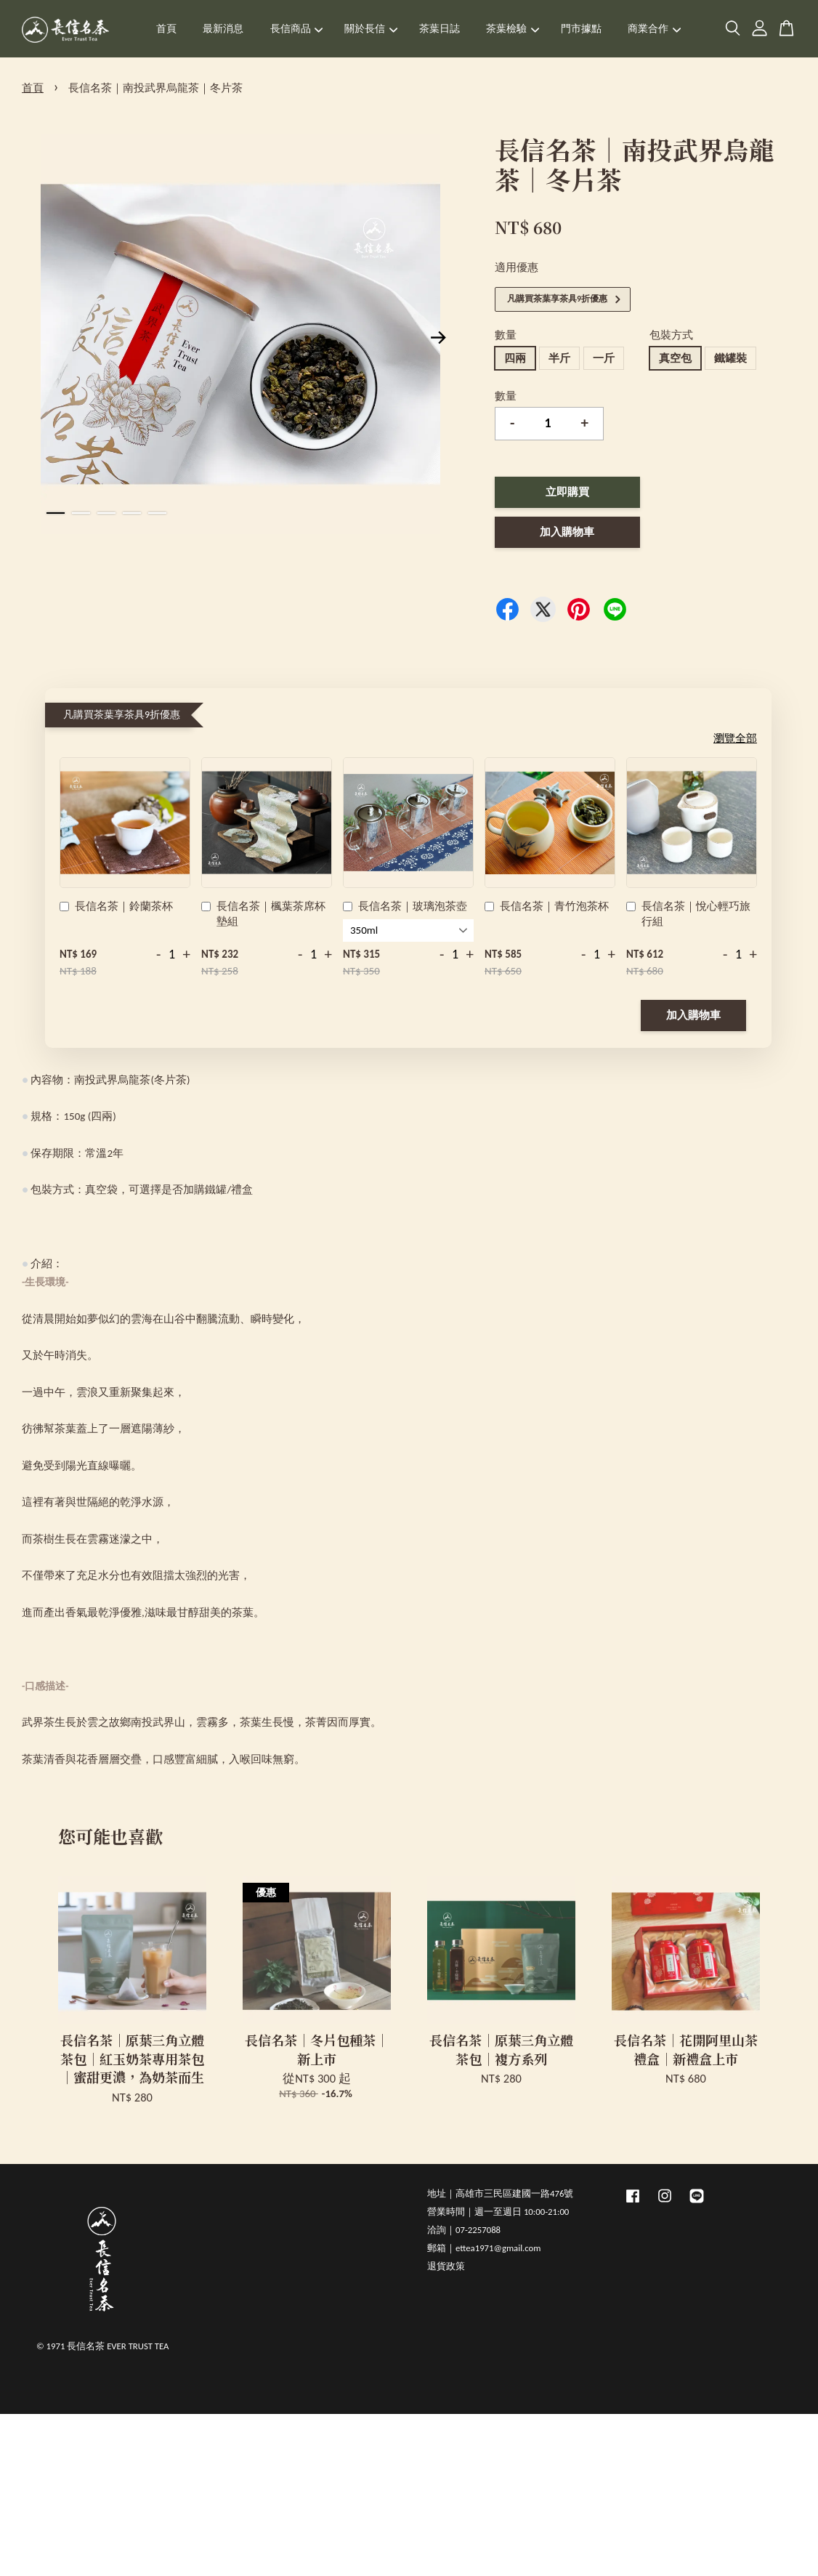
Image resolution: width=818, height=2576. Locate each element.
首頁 (166, 29)
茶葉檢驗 (512, 29)
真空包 (675, 358)
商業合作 (654, 29)
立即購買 (567, 491)
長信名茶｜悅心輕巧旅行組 (688, 914)
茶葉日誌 (439, 29)
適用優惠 (516, 267)
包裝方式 (671, 335)
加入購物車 (693, 1015)
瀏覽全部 (735, 738)
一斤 (604, 358)
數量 (506, 335)
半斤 (559, 358)
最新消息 (223, 29)
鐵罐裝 (730, 358)
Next (439, 337)
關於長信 (370, 29)
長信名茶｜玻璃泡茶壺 (405, 908)
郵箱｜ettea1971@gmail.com (483, 2247)
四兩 (515, 358)
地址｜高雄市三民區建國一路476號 (500, 2193)
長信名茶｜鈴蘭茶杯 (116, 908)
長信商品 (296, 29)
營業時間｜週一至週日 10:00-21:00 (498, 2211)
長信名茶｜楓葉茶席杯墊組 (263, 914)
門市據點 (581, 29)
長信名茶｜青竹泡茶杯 (547, 908)
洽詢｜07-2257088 (464, 2229)
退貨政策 (446, 2266)
